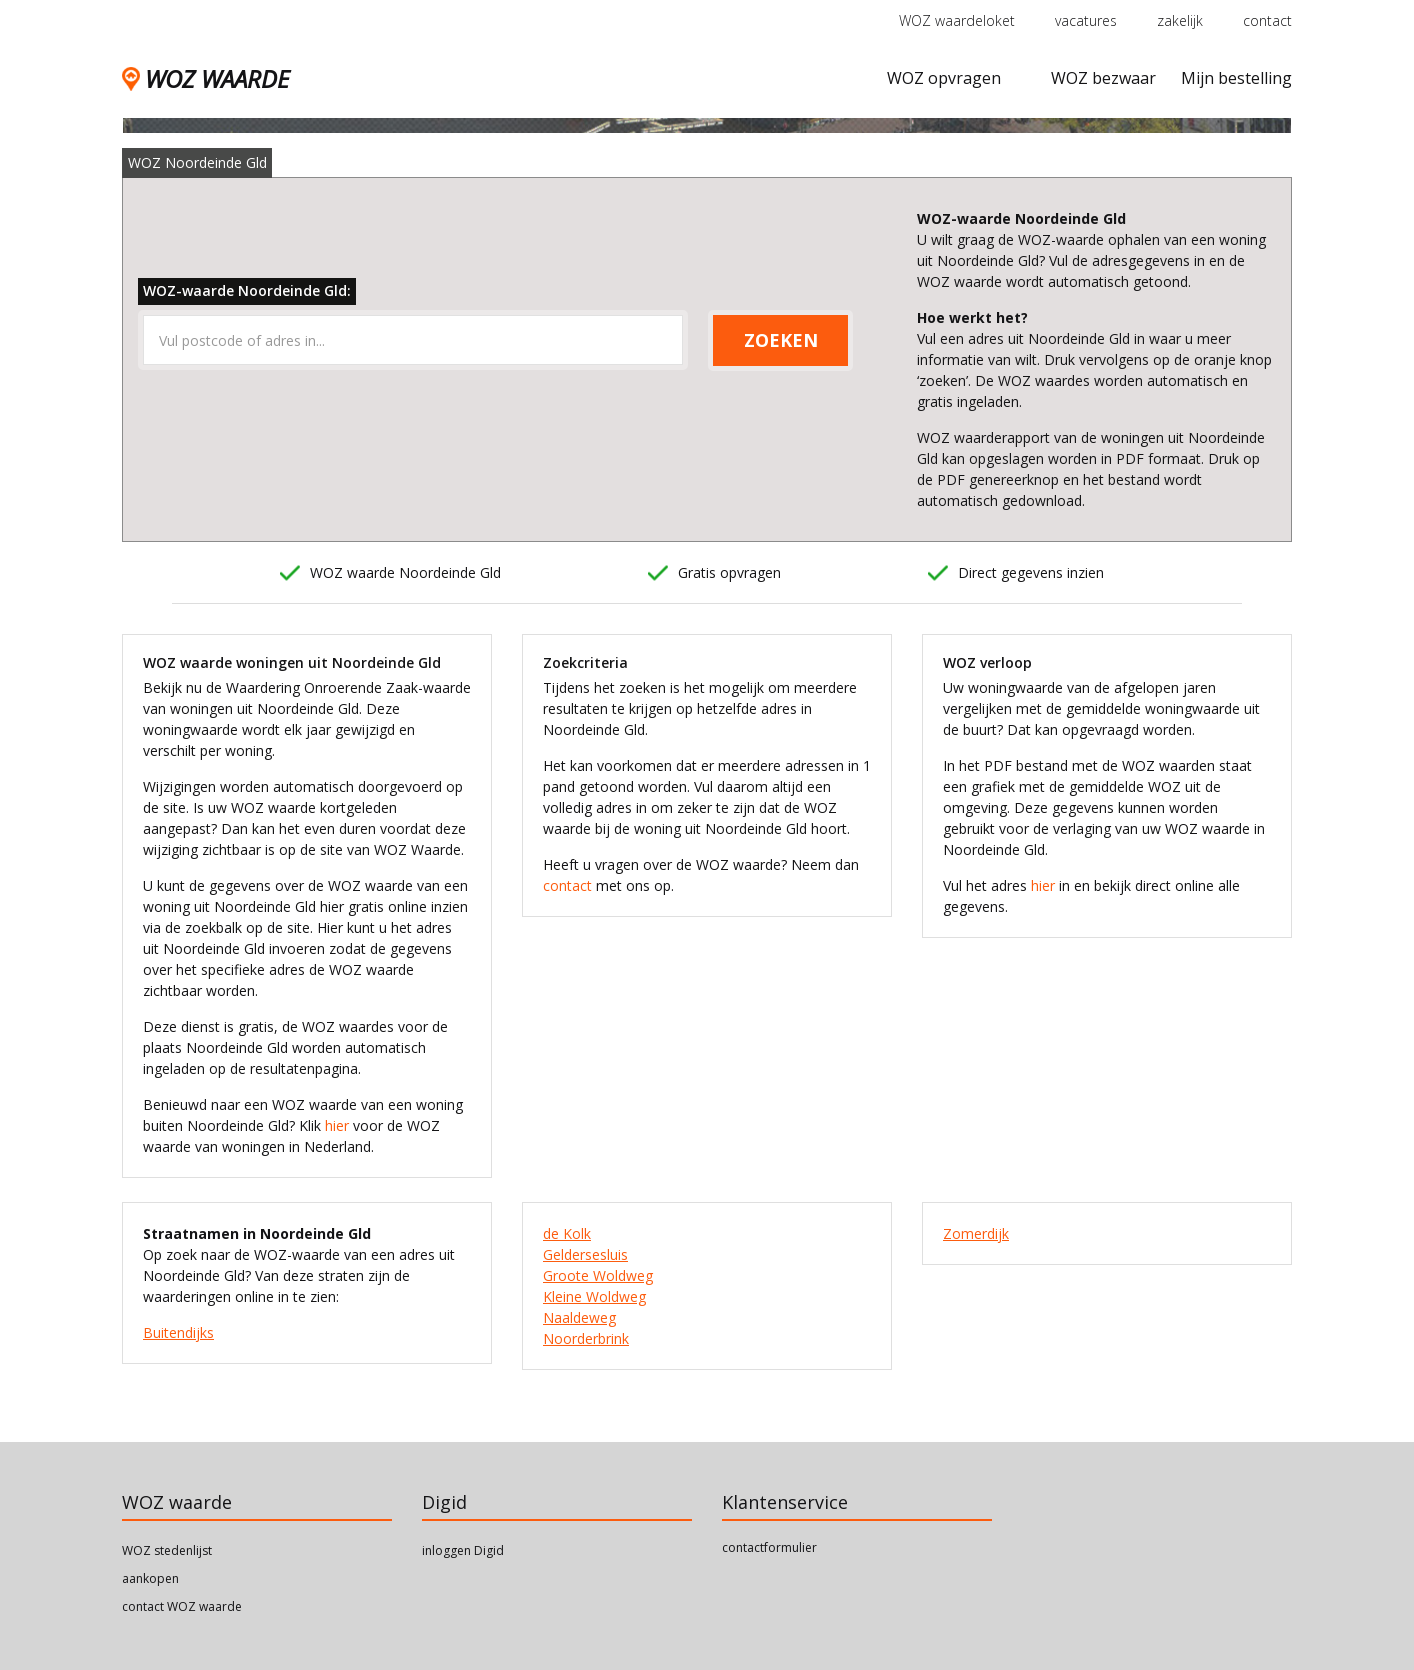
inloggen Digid (463, 1550)
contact (1267, 20)
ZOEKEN (781, 340)
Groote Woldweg (598, 1275)
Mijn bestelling (1236, 78)
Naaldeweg (579, 1317)
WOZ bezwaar (1103, 78)
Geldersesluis (585, 1254)
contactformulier (769, 1547)
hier (337, 1125)
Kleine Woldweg (594, 1296)
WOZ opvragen (944, 78)
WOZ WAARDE (205, 78)
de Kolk (567, 1233)
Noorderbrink (586, 1338)
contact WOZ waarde (182, 1606)
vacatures (1086, 20)
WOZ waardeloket (957, 20)
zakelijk (1180, 20)
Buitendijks (178, 1332)
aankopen (150, 1578)
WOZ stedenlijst (167, 1550)
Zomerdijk (976, 1233)
